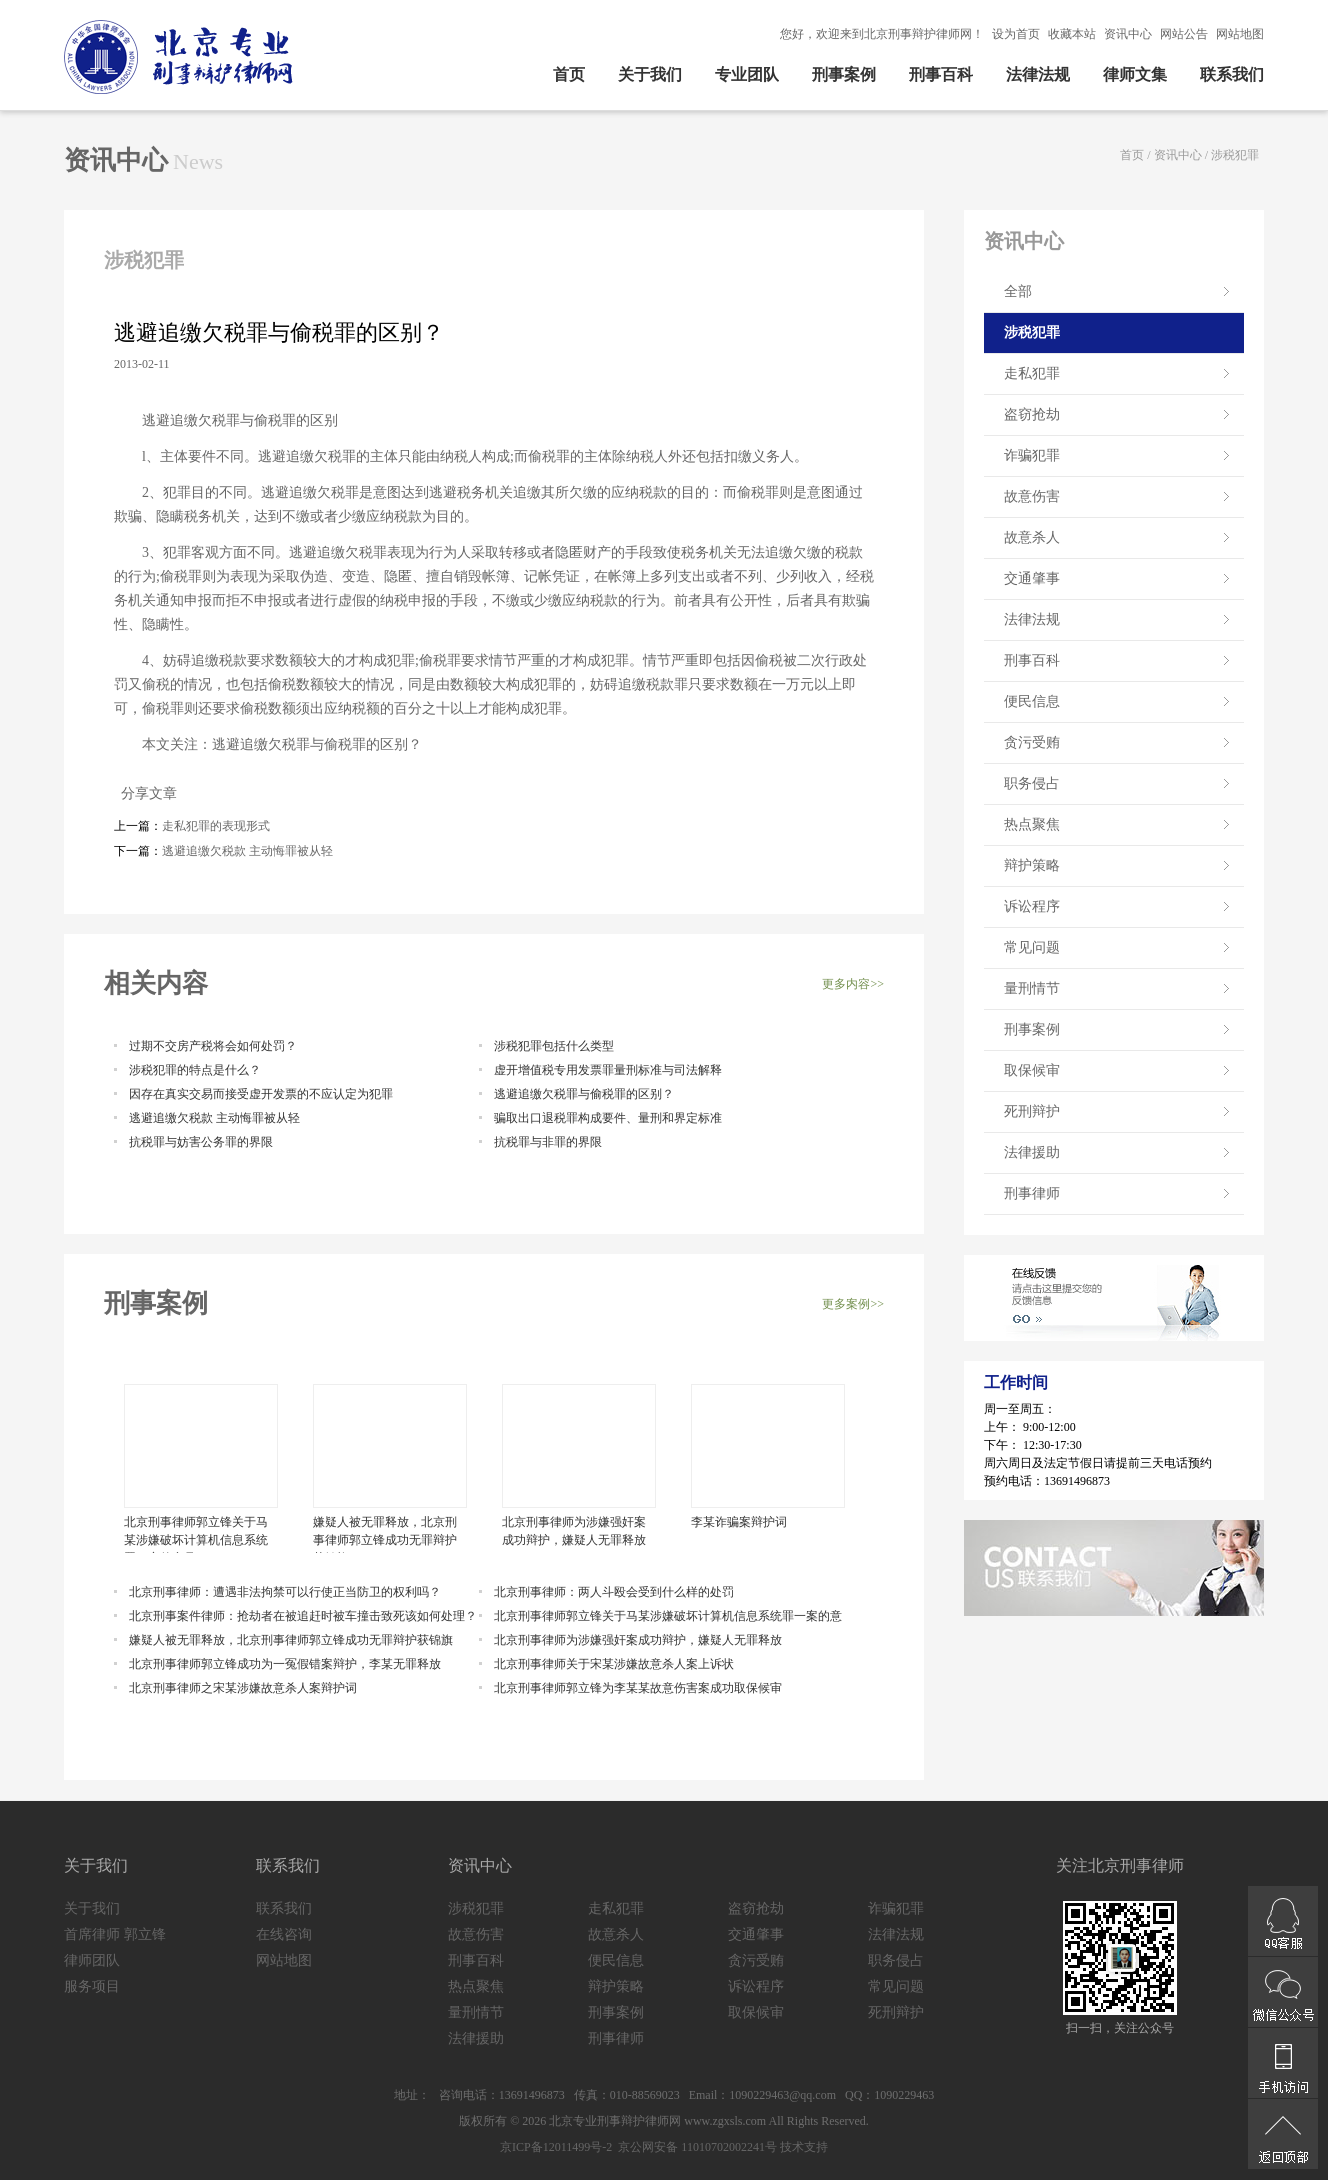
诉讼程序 (1032, 906)
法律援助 (1032, 1152)
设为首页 (1016, 34)
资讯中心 (1128, 34)
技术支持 (804, 2147)
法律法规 (1038, 74)
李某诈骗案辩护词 (739, 1522)
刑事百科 (941, 74)
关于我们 (650, 74)
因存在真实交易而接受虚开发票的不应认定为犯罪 (261, 1094)
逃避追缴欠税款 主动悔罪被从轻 (247, 851)
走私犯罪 (1032, 373)
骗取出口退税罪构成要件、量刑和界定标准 (608, 1118)
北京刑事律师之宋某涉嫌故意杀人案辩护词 (243, 1688)
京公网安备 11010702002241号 (696, 2147)
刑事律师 (1032, 1193)
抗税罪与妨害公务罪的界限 (201, 1142)
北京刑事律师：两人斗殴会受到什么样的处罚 (614, 1592)
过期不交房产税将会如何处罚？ (213, 1046)
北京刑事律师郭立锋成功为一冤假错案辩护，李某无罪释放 (285, 1664)
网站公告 (1184, 34)
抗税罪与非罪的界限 (548, 1142)
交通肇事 (1032, 578)
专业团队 (747, 74)
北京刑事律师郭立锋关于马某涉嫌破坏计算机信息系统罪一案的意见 (196, 1534)
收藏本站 (1072, 34)
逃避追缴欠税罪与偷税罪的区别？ (584, 1094)
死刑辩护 (1032, 1111)
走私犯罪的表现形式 (216, 826)
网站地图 (1240, 34)
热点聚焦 (1032, 824)
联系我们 (1232, 74)
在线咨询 (284, 1934)
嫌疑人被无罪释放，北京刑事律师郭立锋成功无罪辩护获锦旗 (385, 1534)
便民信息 (1032, 701)
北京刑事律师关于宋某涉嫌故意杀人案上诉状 (614, 1664)
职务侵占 (1032, 783)
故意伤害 (1032, 496)
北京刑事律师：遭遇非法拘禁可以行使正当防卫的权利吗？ (285, 1592)
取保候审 (1032, 1070)
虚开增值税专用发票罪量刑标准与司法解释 (608, 1070)
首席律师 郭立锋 (115, 1934)
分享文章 (145, 793)
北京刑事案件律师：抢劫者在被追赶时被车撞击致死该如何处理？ (303, 1616)
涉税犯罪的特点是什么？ (195, 1070)
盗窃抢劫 (1032, 414)
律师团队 (92, 1960)
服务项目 (92, 1986)
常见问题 (1032, 947)
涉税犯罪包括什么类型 (554, 1046)
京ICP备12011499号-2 (556, 2147)
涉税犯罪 (1235, 155)
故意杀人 (1032, 537)
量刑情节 (1032, 988)
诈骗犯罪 (1032, 455)
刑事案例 (844, 74)
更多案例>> (853, 1304)
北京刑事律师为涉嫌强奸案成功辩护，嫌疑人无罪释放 (574, 1531)
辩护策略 (1032, 865)
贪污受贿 (1032, 742)
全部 (1018, 291)
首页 (569, 74)
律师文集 (1135, 74)
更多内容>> (853, 984)
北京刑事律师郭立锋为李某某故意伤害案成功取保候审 (638, 1688)
